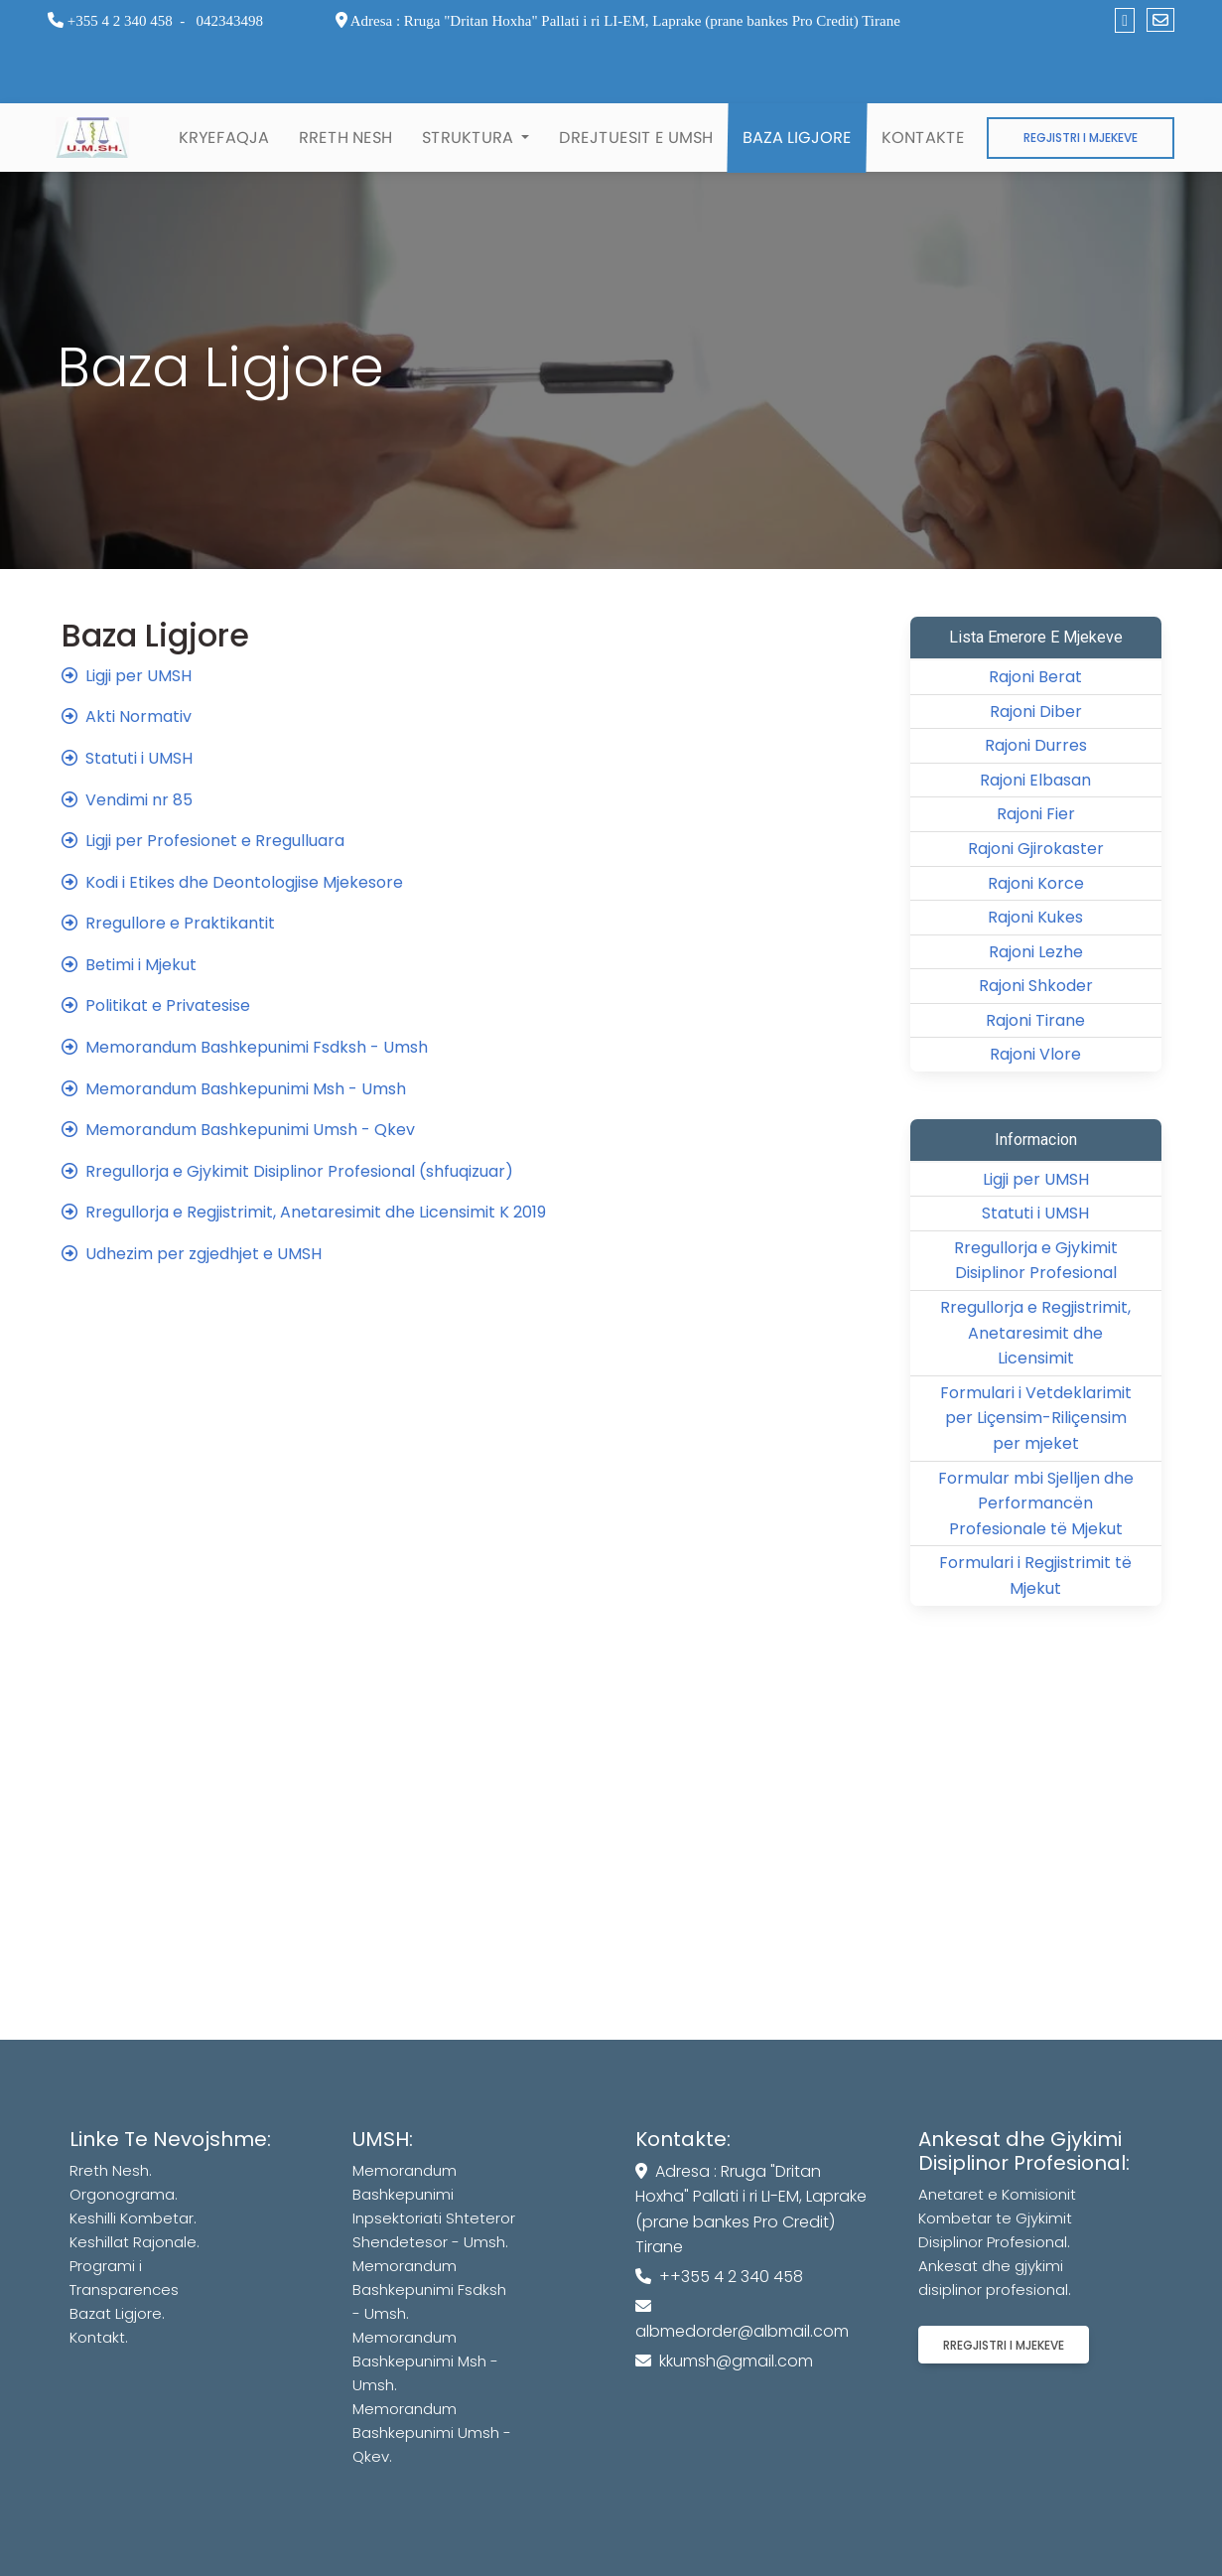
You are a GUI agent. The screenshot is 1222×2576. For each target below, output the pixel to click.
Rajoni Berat (1035, 676)
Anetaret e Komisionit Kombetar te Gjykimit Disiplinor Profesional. (997, 2218)
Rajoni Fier (1036, 813)
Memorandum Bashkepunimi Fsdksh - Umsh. (429, 2289)
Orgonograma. (123, 2194)
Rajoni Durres (1036, 745)
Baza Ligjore (797, 137)
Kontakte (923, 137)
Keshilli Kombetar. (133, 2218)
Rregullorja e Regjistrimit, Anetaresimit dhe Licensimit (1035, 1332)
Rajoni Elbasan (1035, 780)
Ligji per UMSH (1036, 1179)
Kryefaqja (224, 137)
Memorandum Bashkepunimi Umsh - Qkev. (431, 2432)
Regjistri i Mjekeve (1080, 137)
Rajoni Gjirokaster (1036, 848)
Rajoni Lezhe (1036, 951)
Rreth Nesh (345, 137)
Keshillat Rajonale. (134, 2241)
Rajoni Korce (1036, 883)
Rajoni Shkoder (1036, 985)
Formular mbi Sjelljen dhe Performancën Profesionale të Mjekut (1036, 1503)
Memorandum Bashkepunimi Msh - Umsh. (425, 2361)
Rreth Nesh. (110, 2170)
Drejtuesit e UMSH (636, 137)
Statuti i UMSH (1035, 1213)
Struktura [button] (469, 137)
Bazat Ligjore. (117, 2313)
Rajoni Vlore (1035, 1054)
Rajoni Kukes (1035, 917)
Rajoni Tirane (1035, 1020)
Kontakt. (98, 2337)
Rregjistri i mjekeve (1003, 2345)
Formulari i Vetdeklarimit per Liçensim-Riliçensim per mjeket (1036, 1418)
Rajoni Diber (1036, 711)
